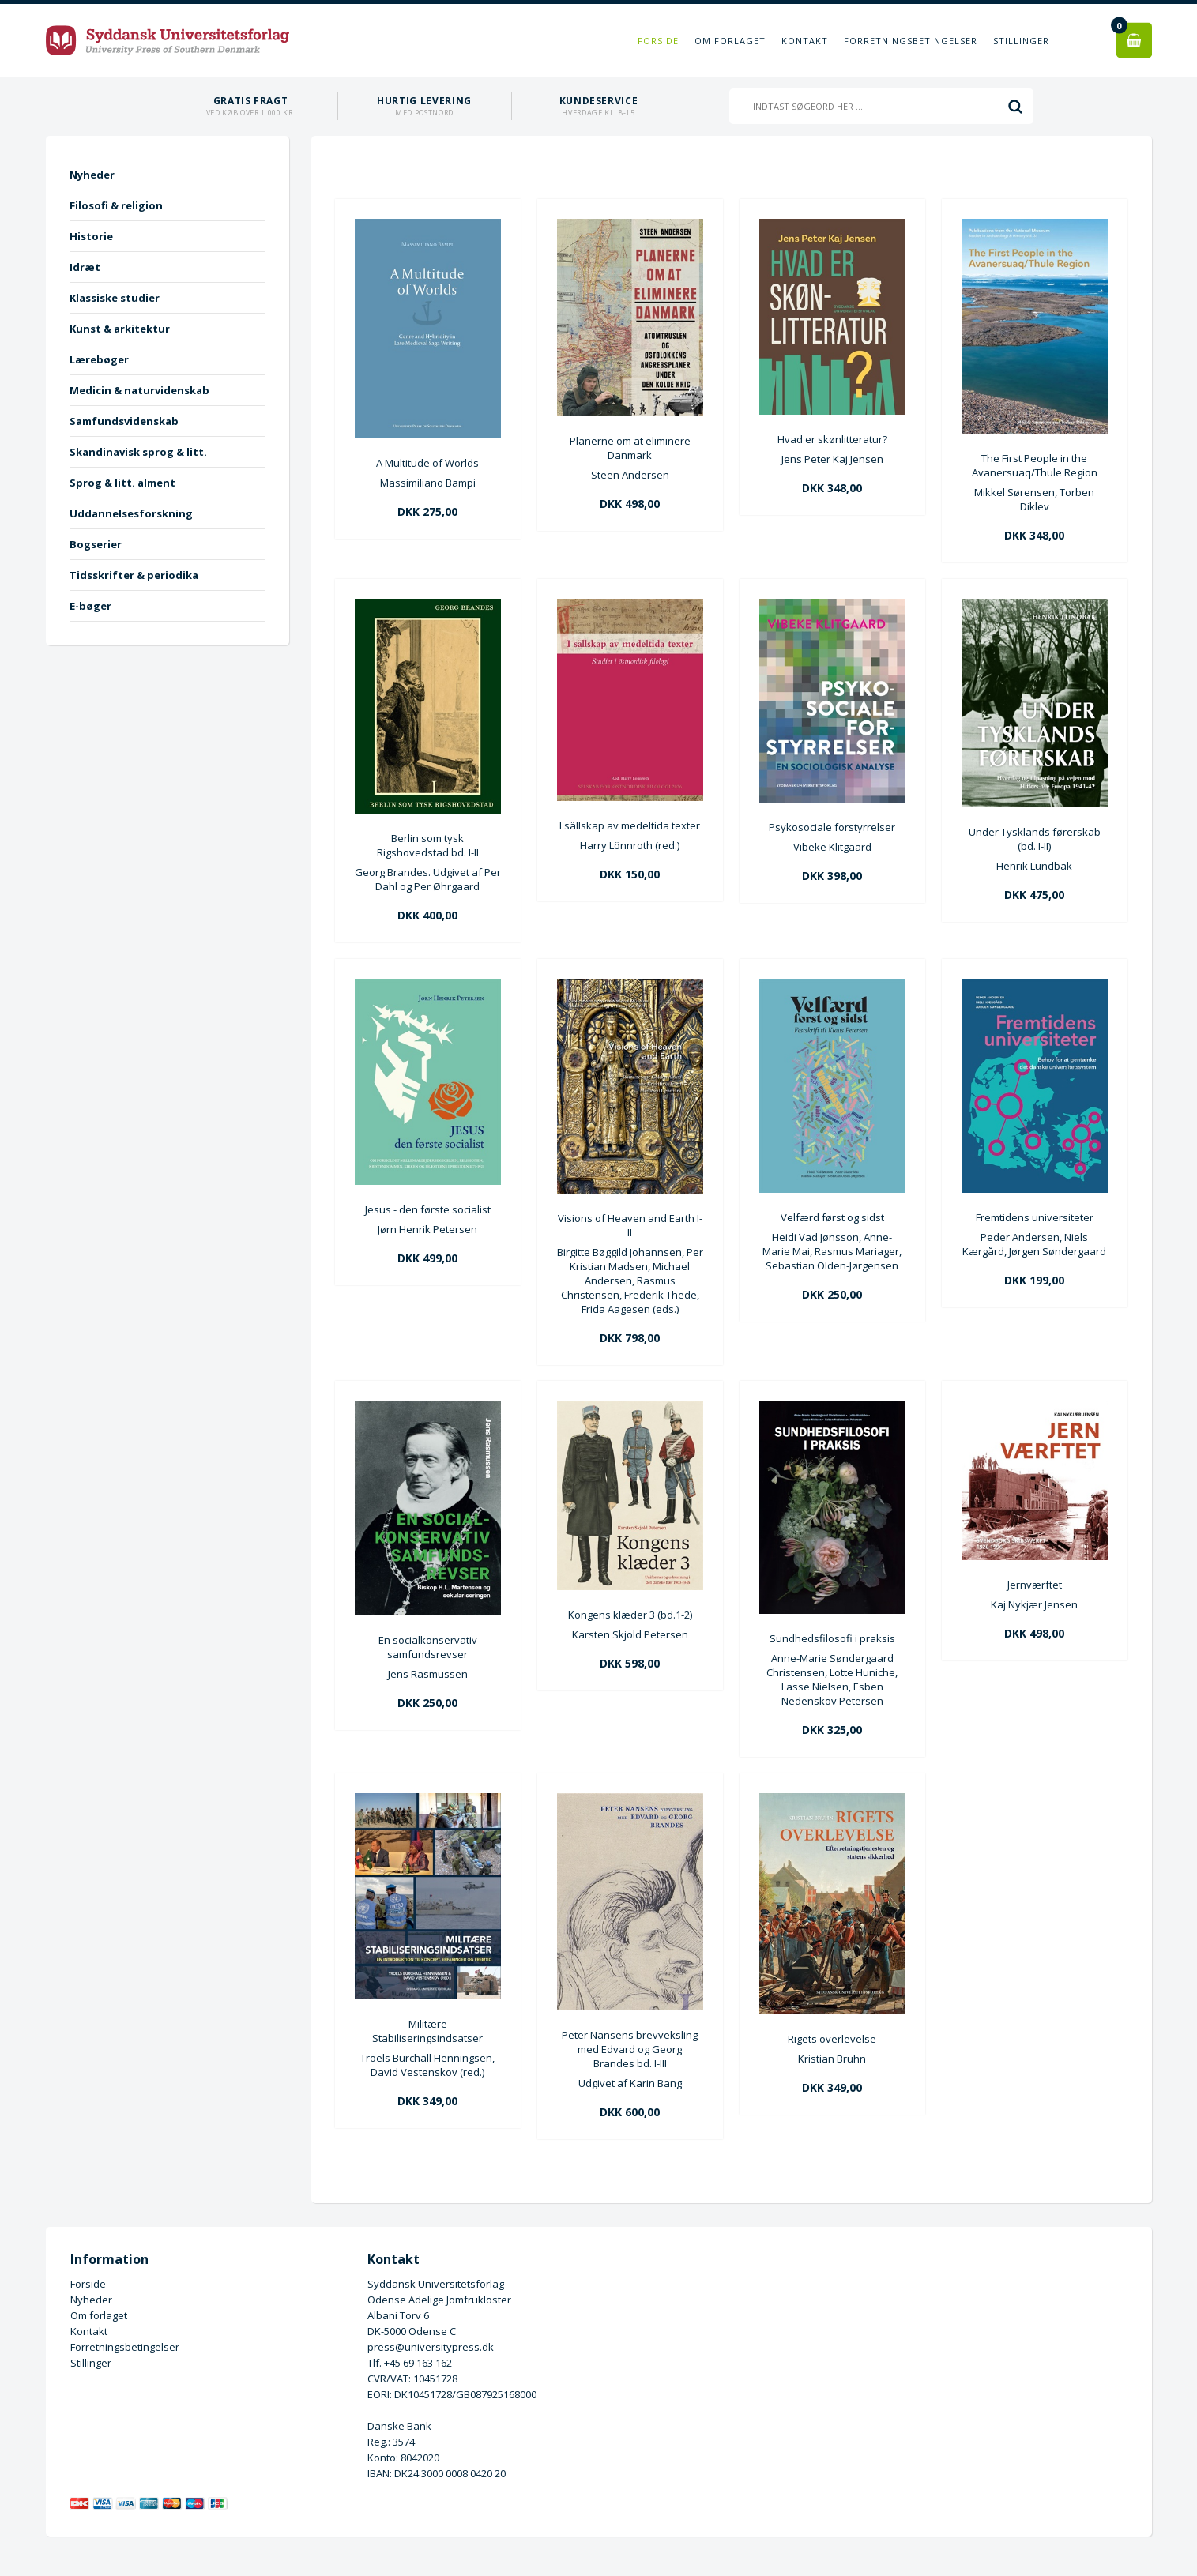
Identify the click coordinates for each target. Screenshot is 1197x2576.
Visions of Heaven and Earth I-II (630, 1225)
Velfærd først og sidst (832, 1217)
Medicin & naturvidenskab (139, 390)
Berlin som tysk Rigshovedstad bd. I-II (428, 845)
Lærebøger (99, 359)
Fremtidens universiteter (1034, 1217)
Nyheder (92, 174)
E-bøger (90, 606)
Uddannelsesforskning (131, 513)
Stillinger (1021, 41)
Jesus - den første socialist (428, 1209)
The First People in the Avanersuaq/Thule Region (1034, 465)
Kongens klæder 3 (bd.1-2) (630, 1615)
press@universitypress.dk (430, 2347)
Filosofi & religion (116, 205)
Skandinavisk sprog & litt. (138, 452)
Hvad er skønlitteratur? (832, 439)
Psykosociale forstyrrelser (832, 827)
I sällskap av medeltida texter (629, 825)
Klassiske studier (115, 298)
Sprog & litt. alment (122, 483)
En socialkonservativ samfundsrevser (427, 1647)
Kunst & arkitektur (120, 329)
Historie (91, 236)
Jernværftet (1034, 1585)
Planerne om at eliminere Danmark (630, 448)
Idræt (85, 267)
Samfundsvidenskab (124, 421)
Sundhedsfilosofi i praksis (832, 1638)
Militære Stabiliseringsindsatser (427, 2031)
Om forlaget (730, 41)
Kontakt (804, 41)
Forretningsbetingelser (910, 41)
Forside (658, 41)
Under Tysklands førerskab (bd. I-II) (1035, 839)
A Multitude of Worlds (427, 463)
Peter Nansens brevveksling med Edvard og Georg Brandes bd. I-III (630, 2049)
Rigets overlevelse (832, 2039)
